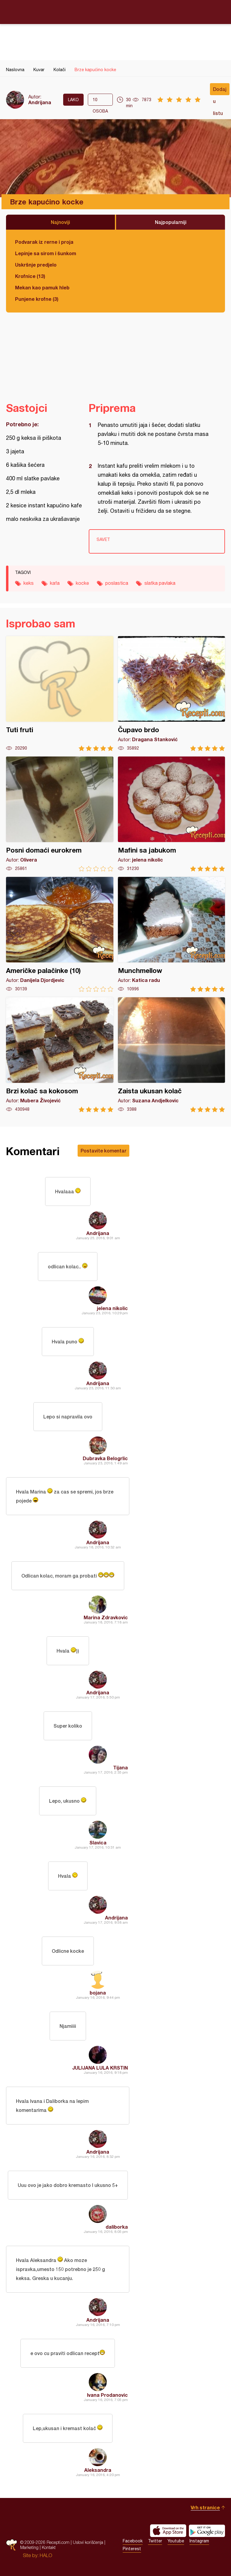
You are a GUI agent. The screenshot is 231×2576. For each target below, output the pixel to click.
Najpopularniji (170, 222)
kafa (55, 583)
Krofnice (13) (30, 276)
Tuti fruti (59, 693)
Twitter (155, 2540)
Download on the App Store (168, 2530)
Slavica (97, 1842)
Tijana (120, 1767)
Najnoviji (60, 222)
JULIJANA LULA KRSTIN (100, 2067)
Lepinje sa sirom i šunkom (45, 253)
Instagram (199, 2540)
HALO (46, 2555)
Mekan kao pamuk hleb (42, 287)
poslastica (116, 583)
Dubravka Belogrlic (105, 1458)
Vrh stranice (205, 2507)
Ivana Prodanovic (107, 2395)
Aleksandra (97, 2470)
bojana (98, 1992)
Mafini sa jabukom (171, 813)
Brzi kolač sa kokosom (59, 1054)
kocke (82, 583)
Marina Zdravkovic (106, 1617)
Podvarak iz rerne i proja (44, 242)
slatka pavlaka (159, 583)
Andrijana (39, 102)
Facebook (133, 2540)
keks (28, 583)
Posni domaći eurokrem (59, 813)
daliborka (117, 2227)
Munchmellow (171, 934)
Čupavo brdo (171, 693)
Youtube (176, 2540)
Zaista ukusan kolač (171, 1054)
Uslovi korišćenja (88, 2542)
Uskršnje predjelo (36, 264)
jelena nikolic (112, 1308)
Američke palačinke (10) (59, 934)
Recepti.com (115, 11)
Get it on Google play (207, 2530)
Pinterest (132, 2548)
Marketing (29, 2547)
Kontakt (49, 2547)
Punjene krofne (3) (36, 299)
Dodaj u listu (219, 90)
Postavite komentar (103, 1150)
